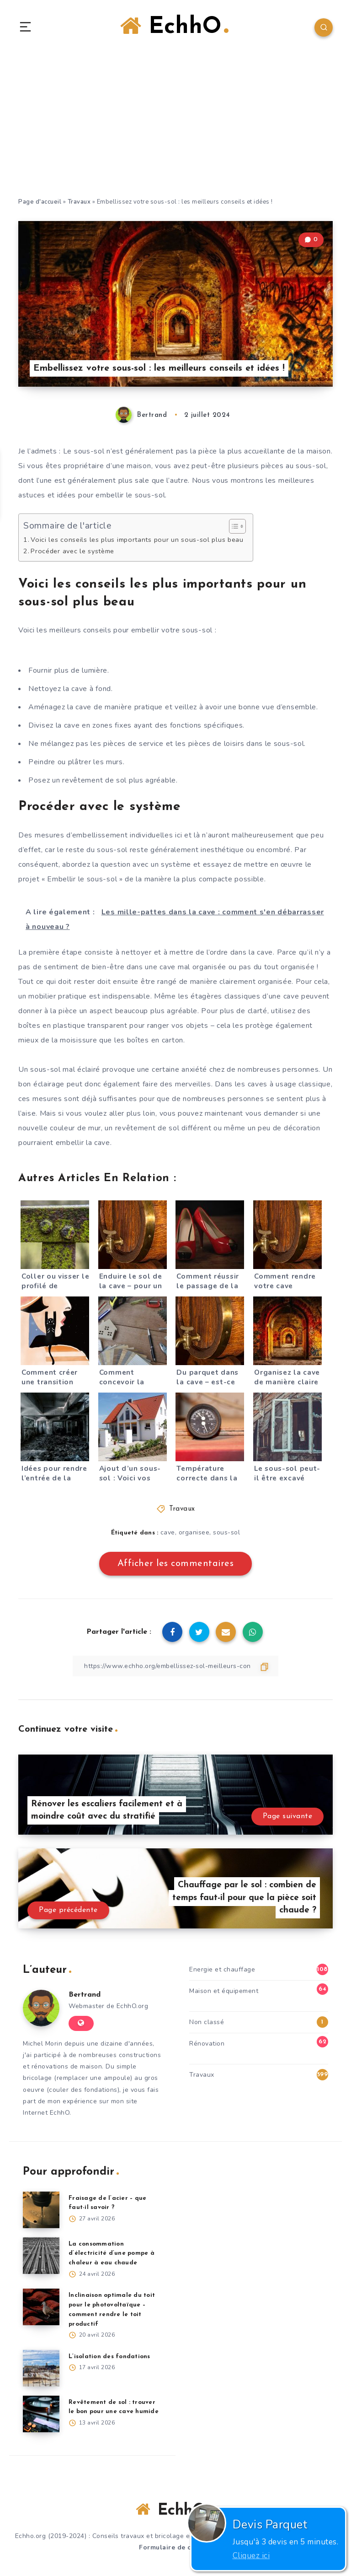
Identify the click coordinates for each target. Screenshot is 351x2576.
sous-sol (226, 1532)
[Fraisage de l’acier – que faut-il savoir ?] (41, 2210)
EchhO (174, 26)
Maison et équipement (223, 1991)
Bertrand (85, 1994)
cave (167, 1532)
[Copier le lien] (175, 1666)
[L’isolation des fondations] (41, 2368)
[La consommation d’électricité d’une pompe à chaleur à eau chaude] (41, 2255)
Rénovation (206, 2043)
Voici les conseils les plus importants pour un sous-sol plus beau (137, 539)
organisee (194, 1532)
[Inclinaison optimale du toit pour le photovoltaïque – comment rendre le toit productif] (41, 2307)
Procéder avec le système (72, 551)
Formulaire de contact (175, 2547)
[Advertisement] (175, 128)
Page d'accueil (39, 202)
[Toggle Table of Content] (233, 526)
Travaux (79, 202)
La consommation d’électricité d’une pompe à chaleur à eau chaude (111, 2253)
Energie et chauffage (222, 1969)
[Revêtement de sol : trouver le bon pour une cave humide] (41, 2414)
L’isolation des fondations (109, 2357)
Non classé (206, 2022)
